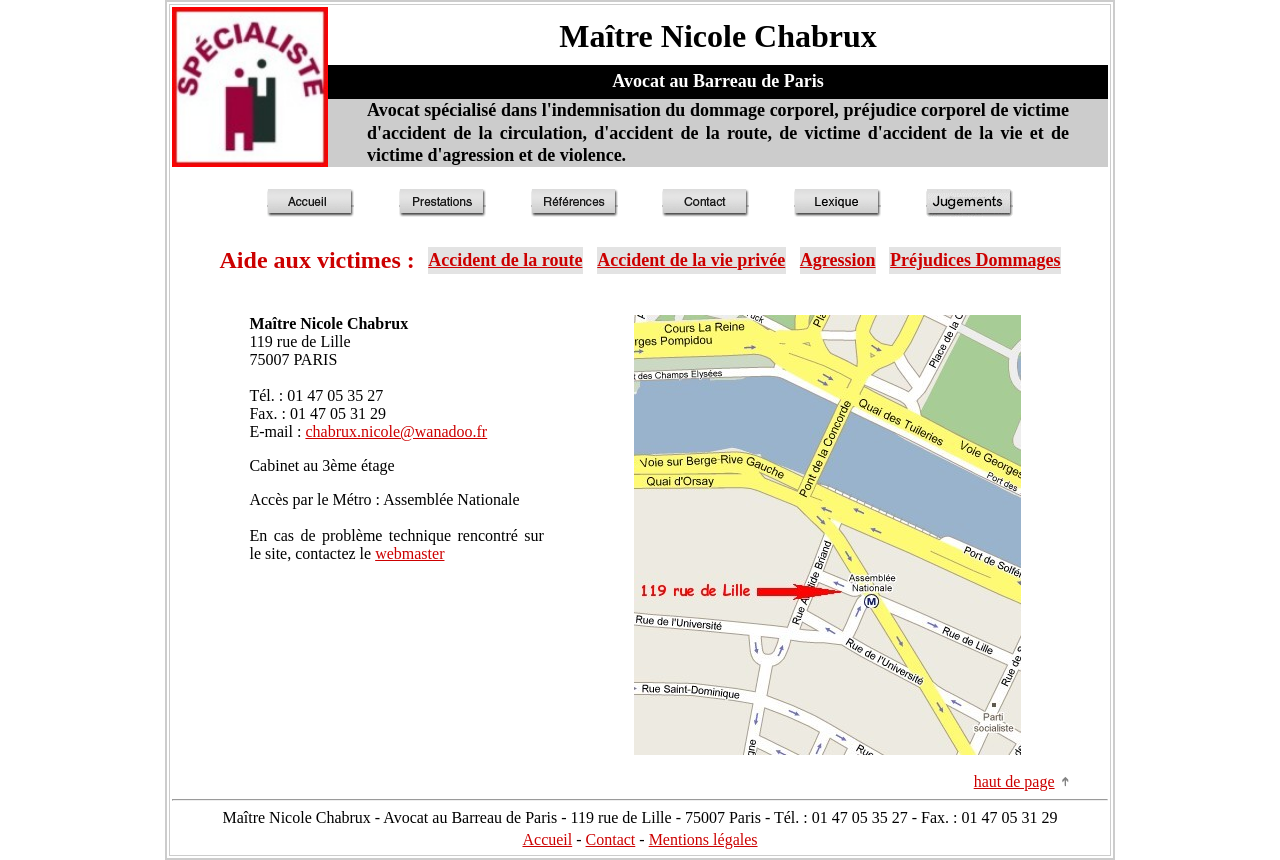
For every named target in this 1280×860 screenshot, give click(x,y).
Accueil (547, 839)
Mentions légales (703, 839)
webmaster (409, 553)
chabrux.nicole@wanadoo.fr (396, 431)
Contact (611, 839)
